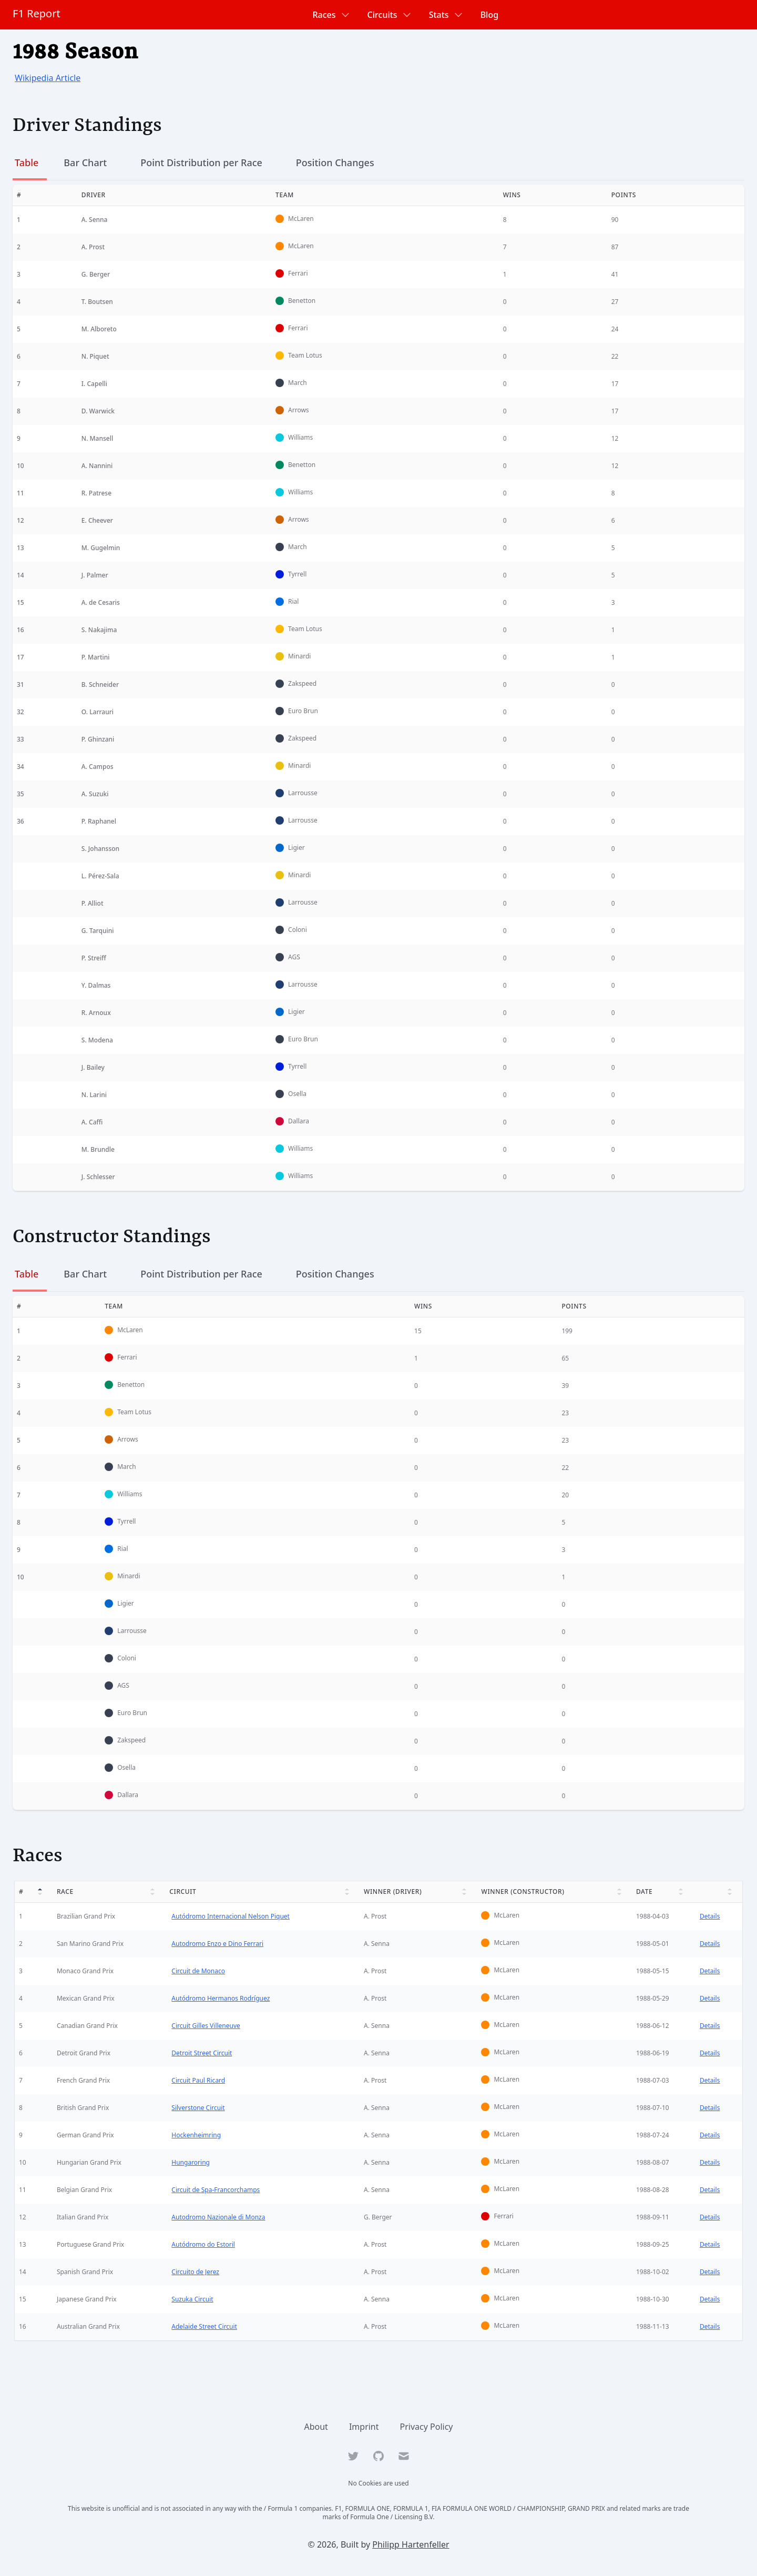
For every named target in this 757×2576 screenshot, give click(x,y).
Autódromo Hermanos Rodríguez (219, 1998)
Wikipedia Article (47, 78)
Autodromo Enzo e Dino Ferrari (216, 1943)
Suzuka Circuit (191, 2299)
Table (26, 162)
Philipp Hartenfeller (410, 2544)
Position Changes (335, 162)
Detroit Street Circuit (200, 2052)
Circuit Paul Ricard (197, 2080)
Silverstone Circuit (196, 2107)
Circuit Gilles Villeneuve (204, 2025)
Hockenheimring (195, 2135)
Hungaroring (189, 2162)
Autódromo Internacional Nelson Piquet (229, 1916)
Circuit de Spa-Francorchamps (214, 2189)
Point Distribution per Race (201, 162)
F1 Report (36, 13)
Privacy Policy (426, 2426)
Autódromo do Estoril (202, 2244)
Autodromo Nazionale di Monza (217, 2217)
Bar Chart (85, 162)
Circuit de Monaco (197, 1970)
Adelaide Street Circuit (203, 2326)
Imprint (364, 2426)
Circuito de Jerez (194, 2271)
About (316, 2426)
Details (710, 1916)
